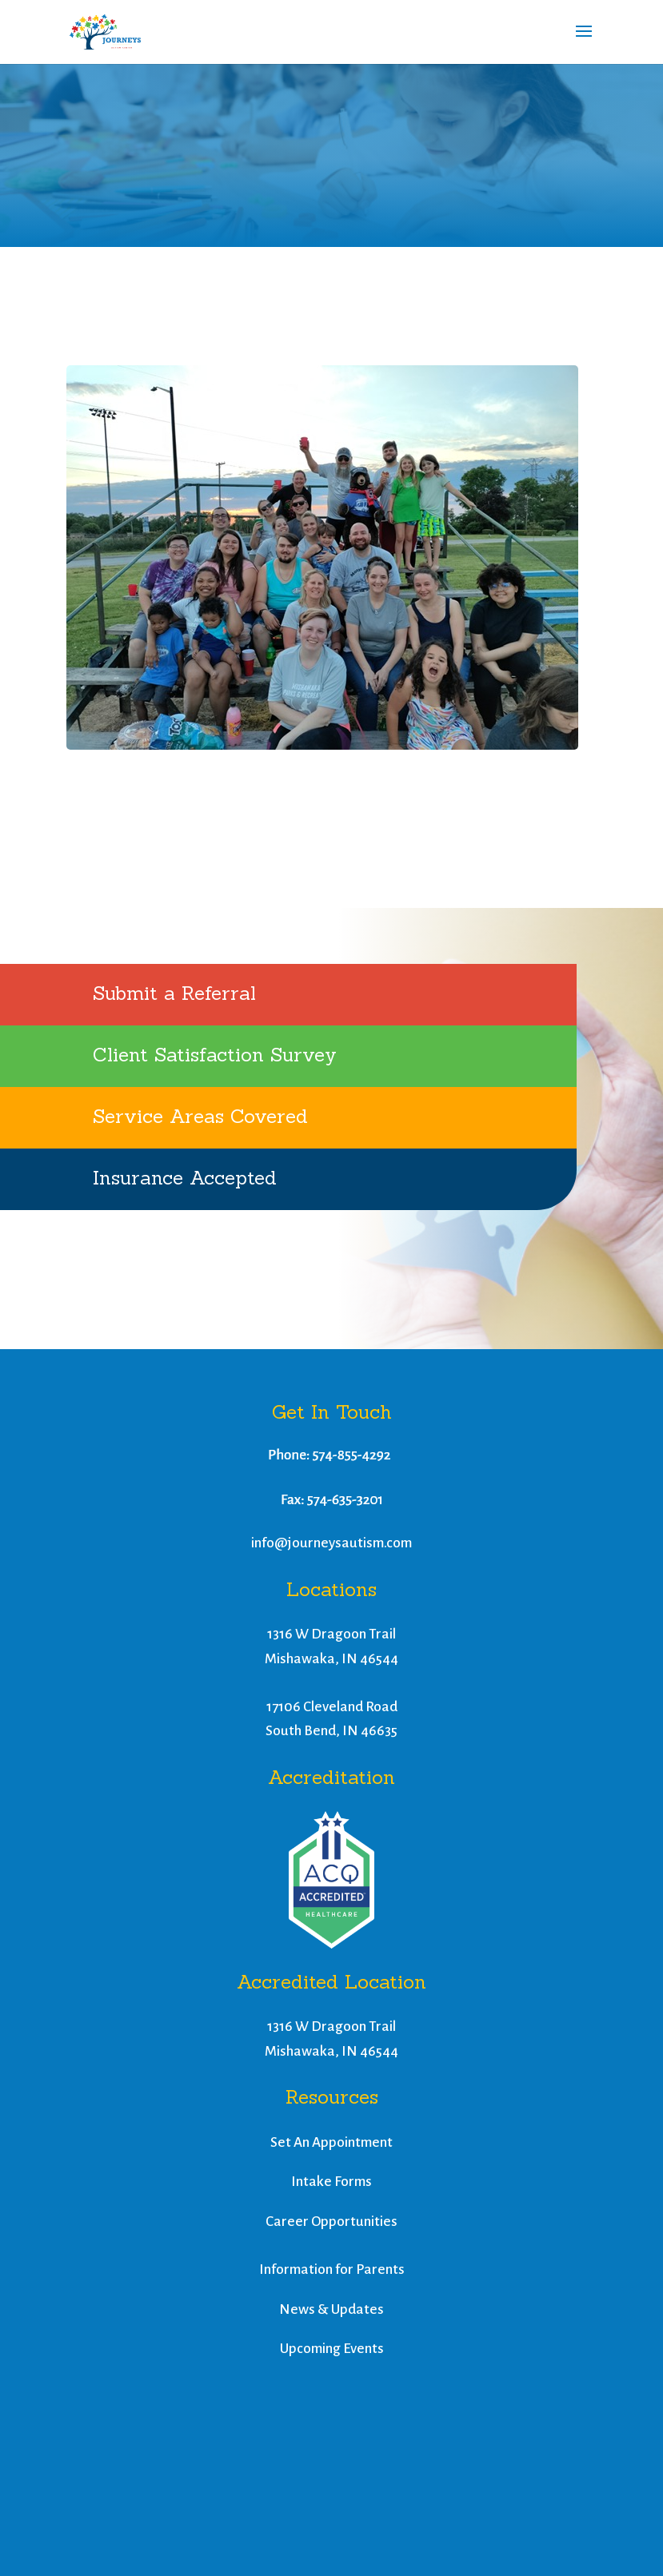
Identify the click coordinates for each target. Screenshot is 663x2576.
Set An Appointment (331, 2142)
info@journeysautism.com (331, 1543)
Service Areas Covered (200, 1116)
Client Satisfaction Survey (215, 1054)
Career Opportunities (331, 2221)
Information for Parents (332, 2269)
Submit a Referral (174, 993)
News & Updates (331, 2309)
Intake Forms (331, 2181)
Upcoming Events (332, 2348)
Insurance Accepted (185, 1177)
